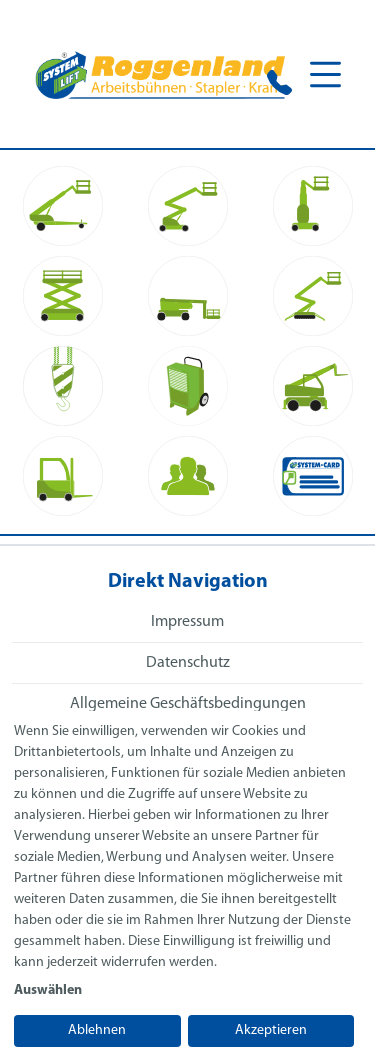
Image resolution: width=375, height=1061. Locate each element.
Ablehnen (97, 1030)
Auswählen (48, 990)
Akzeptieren (271, 1030)
